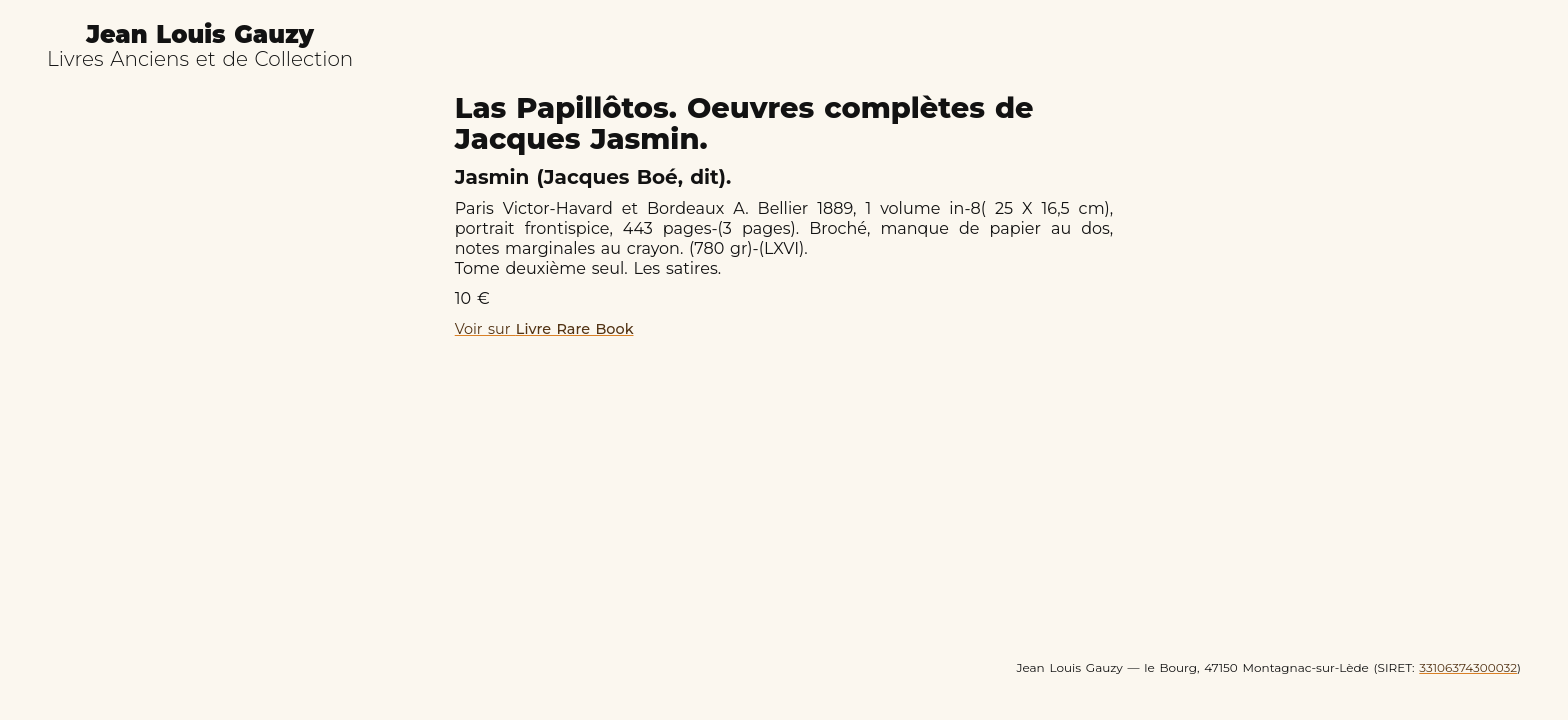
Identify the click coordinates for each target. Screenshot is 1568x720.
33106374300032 (1468, 667)
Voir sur (544, 329)
